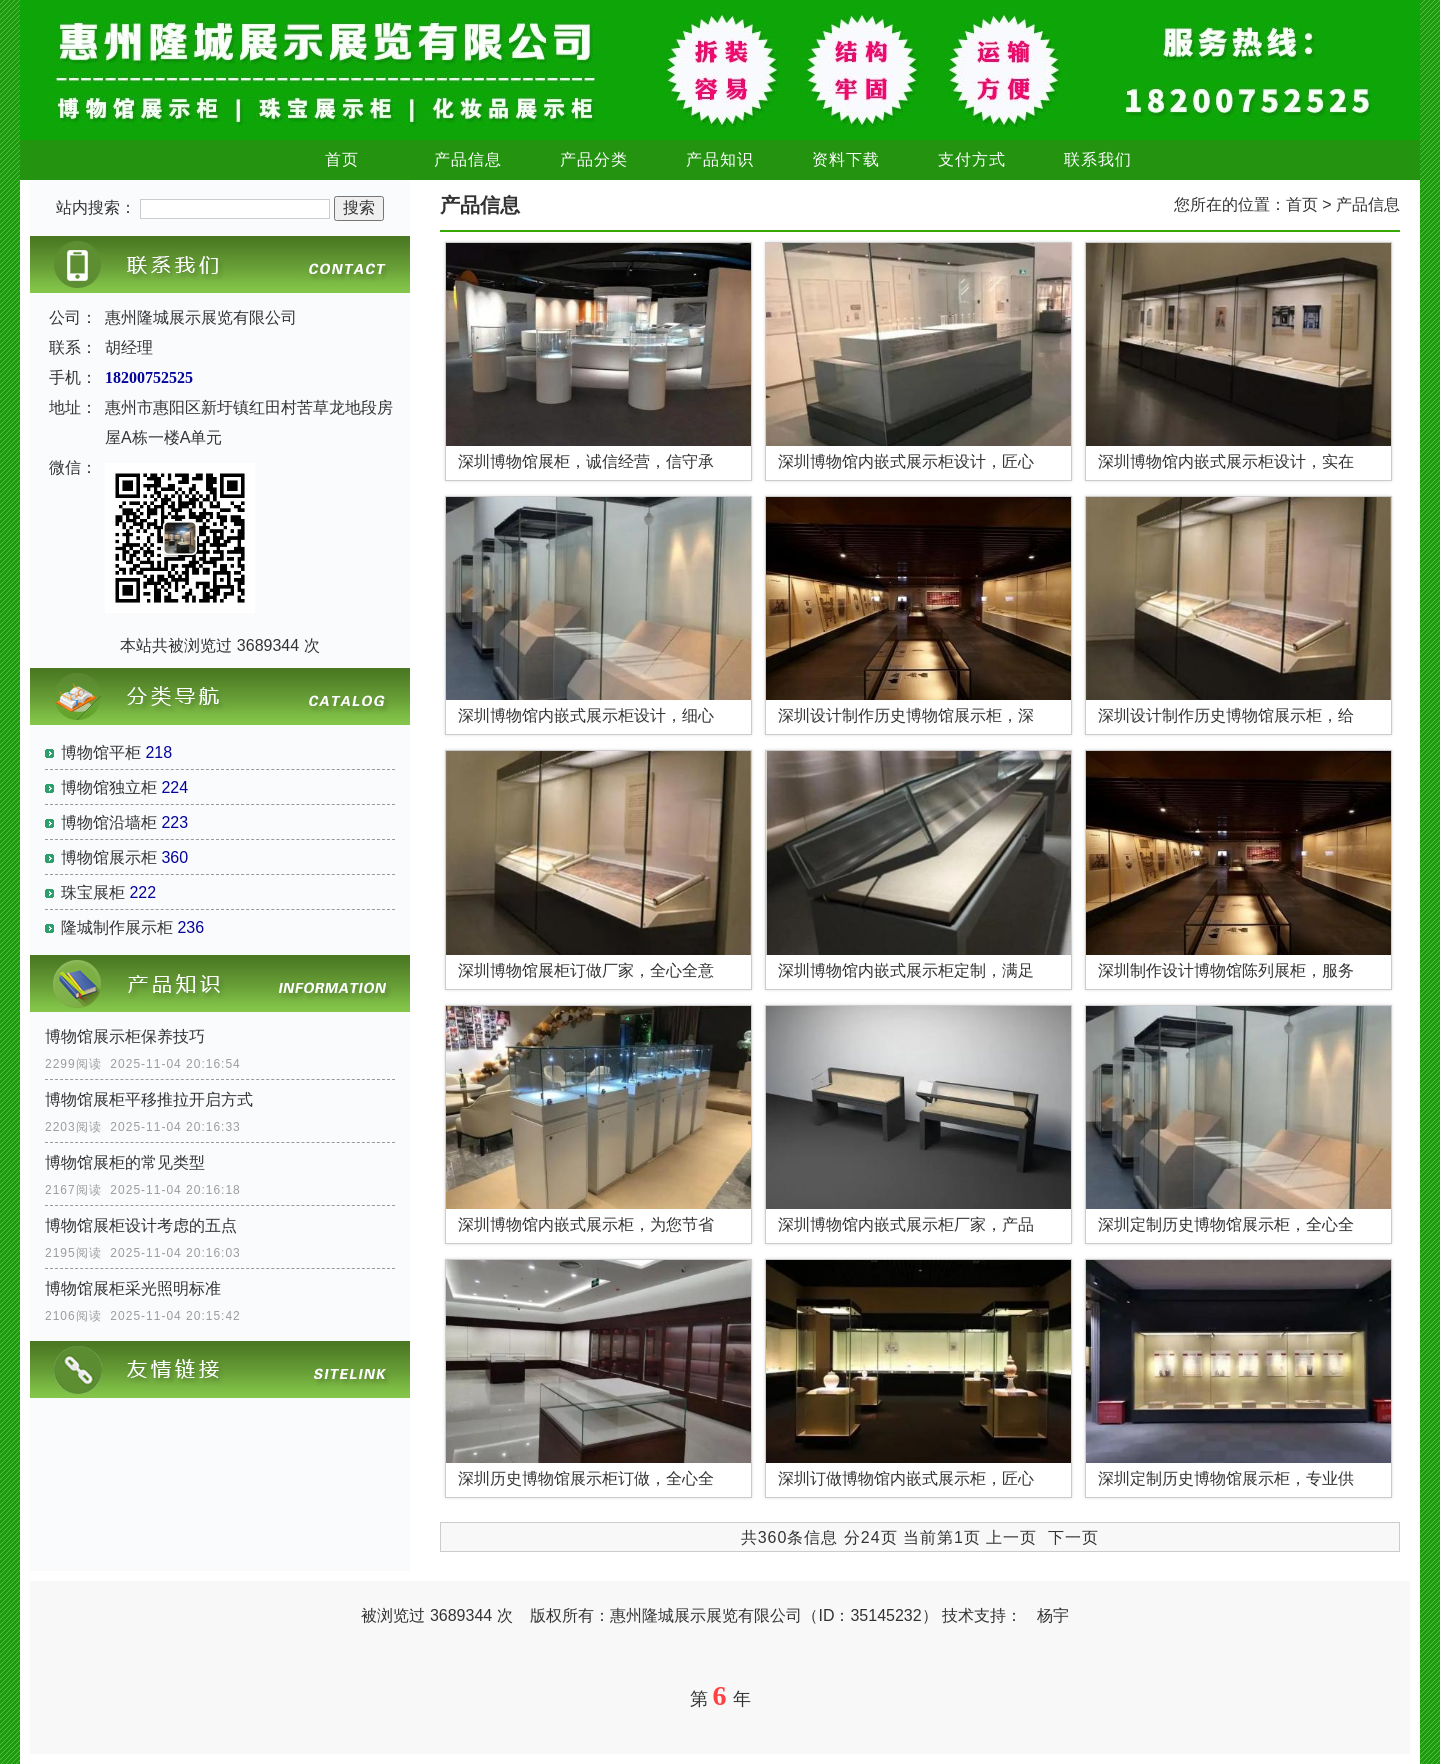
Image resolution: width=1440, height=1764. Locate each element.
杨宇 (1053, 1615)
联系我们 (1098, 159)
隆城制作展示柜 (117, 927)
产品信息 (468, 159)
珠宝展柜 (93, 892)
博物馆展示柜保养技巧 (125, 1036)
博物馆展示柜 (109, 857)
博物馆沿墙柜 (109, 822)
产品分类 (594, 159)
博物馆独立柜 (109, 787)
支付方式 (972, 159)
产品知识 (720, 159)
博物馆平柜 (101, 752)
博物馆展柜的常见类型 (125, 1162)
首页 (342, 159)
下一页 (1073, 1537)
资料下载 (846, 159)
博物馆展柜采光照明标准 (133, 1288)
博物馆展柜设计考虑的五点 (141, 1225)
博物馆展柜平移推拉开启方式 (149, 1099)
